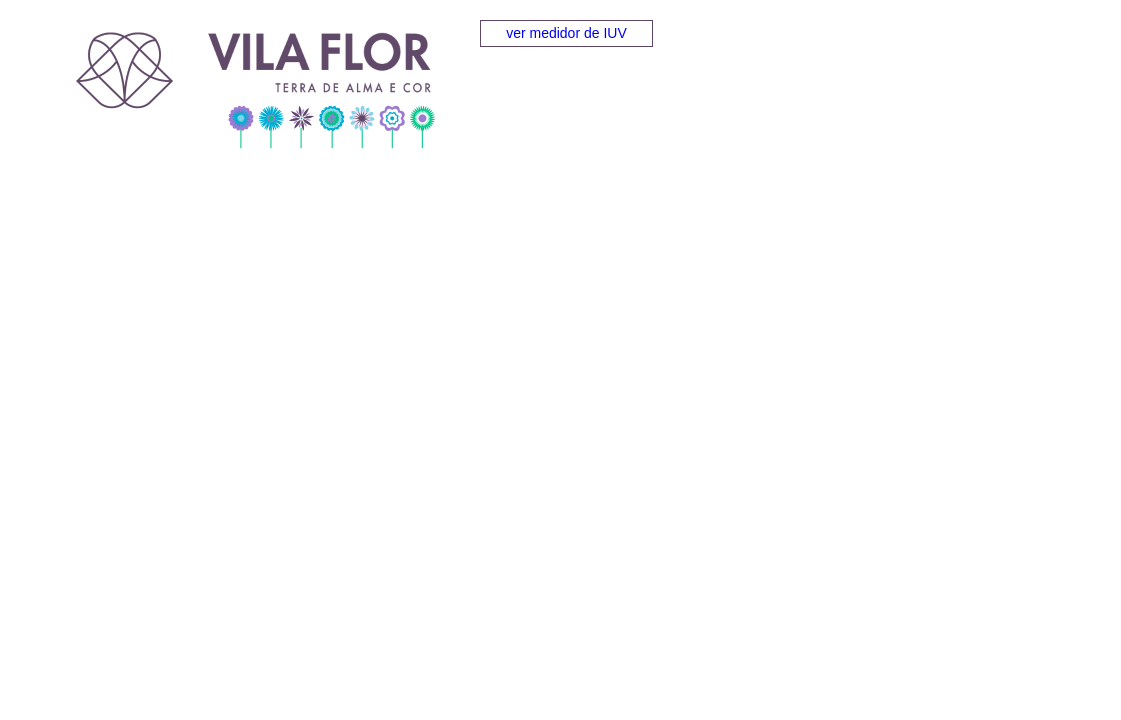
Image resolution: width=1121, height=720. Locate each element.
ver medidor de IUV (566, 33)
